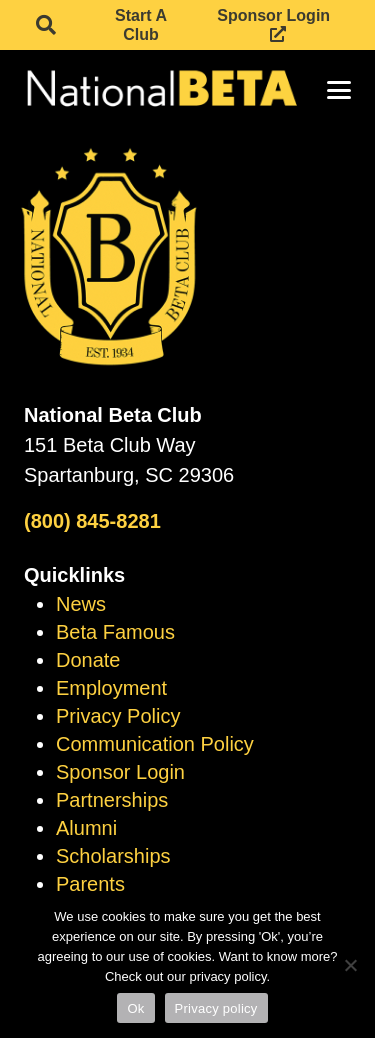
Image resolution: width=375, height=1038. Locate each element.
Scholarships (113, 856)
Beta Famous (115, 632)
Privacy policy (216, 1008)
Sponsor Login (120, 772)
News (81, 604)
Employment (111, 688)
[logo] (160, 90)
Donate (88, 660)
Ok (135, 1008)
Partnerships (112, 800)
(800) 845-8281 (92, 521)
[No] (350, 965)
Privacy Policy (118, 716)
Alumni (86, 828)
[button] (46, 25)
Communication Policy (155, 744)
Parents (90, 884)
